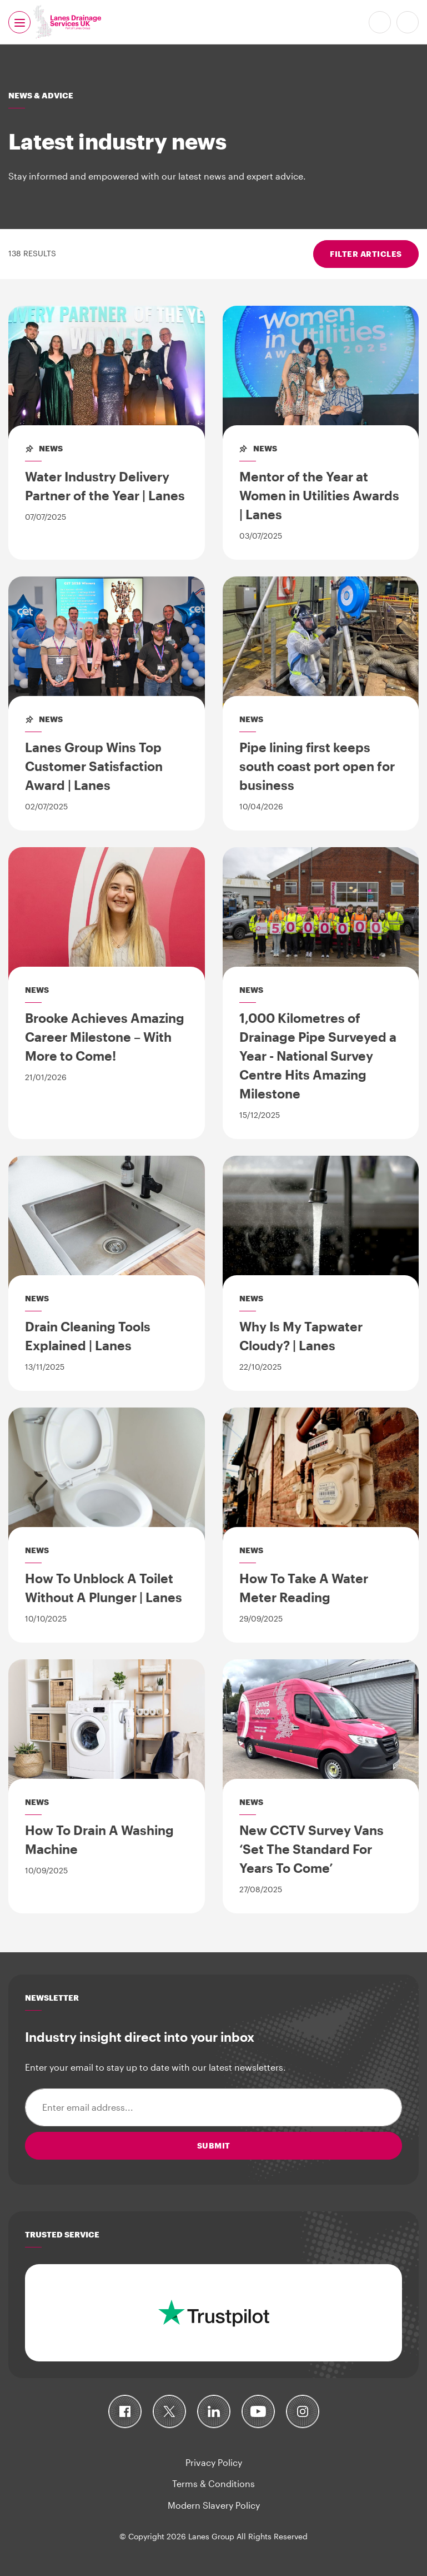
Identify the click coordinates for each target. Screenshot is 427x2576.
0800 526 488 (380, 22)
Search (407, 22)
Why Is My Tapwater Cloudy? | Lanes (301, 1335)
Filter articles (366, 253)
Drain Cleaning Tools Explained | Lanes (87, 1335)
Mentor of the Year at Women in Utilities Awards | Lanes (319, 495)
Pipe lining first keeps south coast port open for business (317, 766)
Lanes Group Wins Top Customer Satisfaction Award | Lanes (94, 766)
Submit (213, 2145)
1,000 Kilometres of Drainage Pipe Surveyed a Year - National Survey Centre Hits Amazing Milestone (317, 1056)
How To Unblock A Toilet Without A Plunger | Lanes (103, 1587)
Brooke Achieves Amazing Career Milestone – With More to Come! (104, 1037)
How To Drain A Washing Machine (99, 1839)
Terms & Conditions (213, 2483)
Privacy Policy (213, 2462)
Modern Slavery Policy (214, 2505)
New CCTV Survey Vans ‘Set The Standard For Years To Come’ (311, 1849)
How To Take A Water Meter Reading (303, 1587)
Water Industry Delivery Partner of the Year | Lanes (105, 486)
